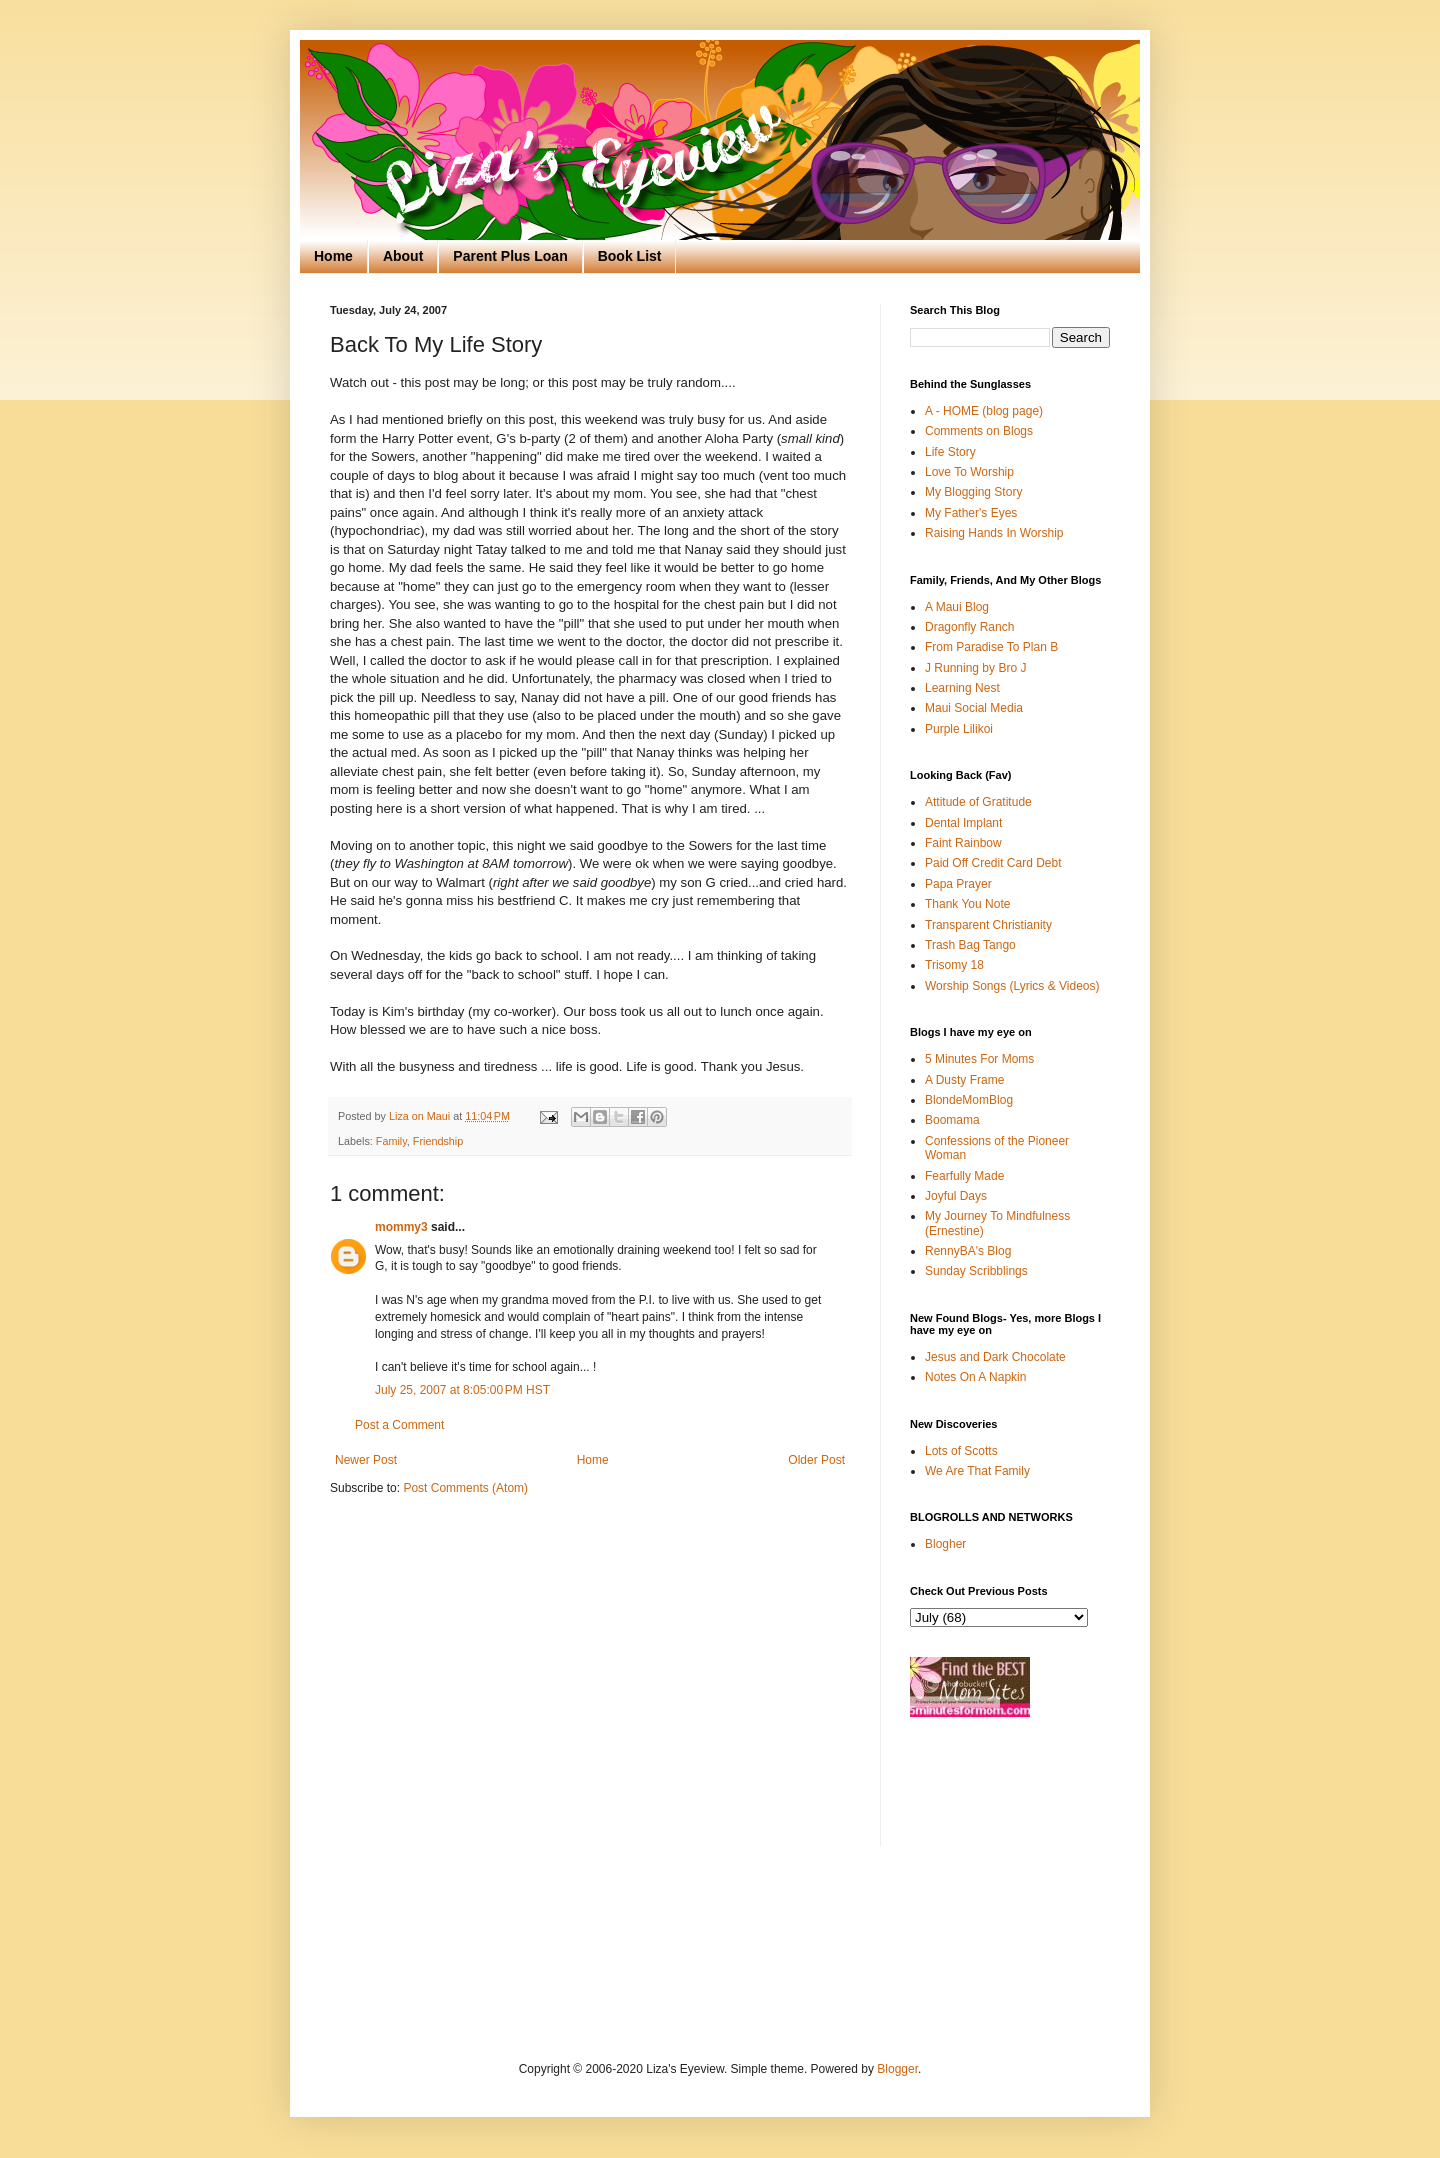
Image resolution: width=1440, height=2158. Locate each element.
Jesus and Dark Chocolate (995, 1357)
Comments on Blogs (979, 431)
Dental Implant (963, 823)
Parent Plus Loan (510, 256)
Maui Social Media (974, 708)
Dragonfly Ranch (969, 627)
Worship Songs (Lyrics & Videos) (1012, 986)
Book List (630, 256)
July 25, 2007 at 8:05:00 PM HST (462, 1390)
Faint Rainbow (963, 843)
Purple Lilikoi (959, 729)
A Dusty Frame (964, 1080)
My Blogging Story (973, 492)
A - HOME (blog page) (984, 411)
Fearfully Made (964, 1176)
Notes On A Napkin (975, 1377)
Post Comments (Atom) (465, 1488)
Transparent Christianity (988, 925)
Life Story (950, 452)
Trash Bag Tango (970, 945)
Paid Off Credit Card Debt (993, 863)
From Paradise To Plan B (991, 647)
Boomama (952, 1120)
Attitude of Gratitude (978, 802)
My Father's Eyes (971, 513)
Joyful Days (956, 1196)
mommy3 (401, 1227)
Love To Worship (969, 472)
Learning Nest (962, 688)
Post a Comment (399, 1425)
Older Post (816, 1460)
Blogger (897, 2069)
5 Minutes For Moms (979, 1059)
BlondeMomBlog (969, 1100)
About (403, 256)
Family (391, 1141)
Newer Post (366, 1460)
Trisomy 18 (954, 965)
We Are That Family (977, 1471)
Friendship (438, 1141)
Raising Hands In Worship (994, 533)
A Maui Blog (957, 607)
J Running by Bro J (975, 668)
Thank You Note (967, 904)
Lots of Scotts (961, 1451)
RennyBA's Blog (968, 1251)
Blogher (945, 1544)
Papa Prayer (958, 884)
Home (333, 256)
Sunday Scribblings (976, 1271)
